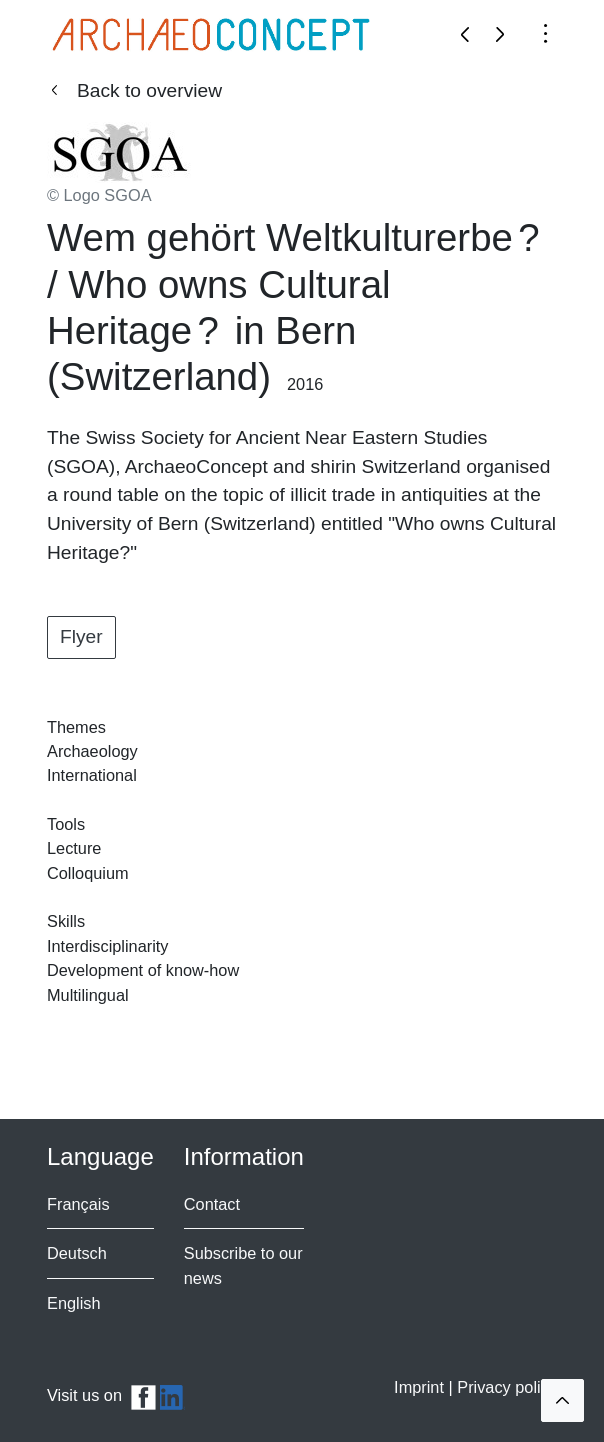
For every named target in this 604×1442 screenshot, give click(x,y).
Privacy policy (507, 1387)
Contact (212, 1204)
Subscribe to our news (243, 1265)
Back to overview (149, 90)
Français (78, 1204)
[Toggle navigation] (545, 32)
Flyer (81, 636)
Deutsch (77, 1253)
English (74, 1303)
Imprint (421, 1387)
